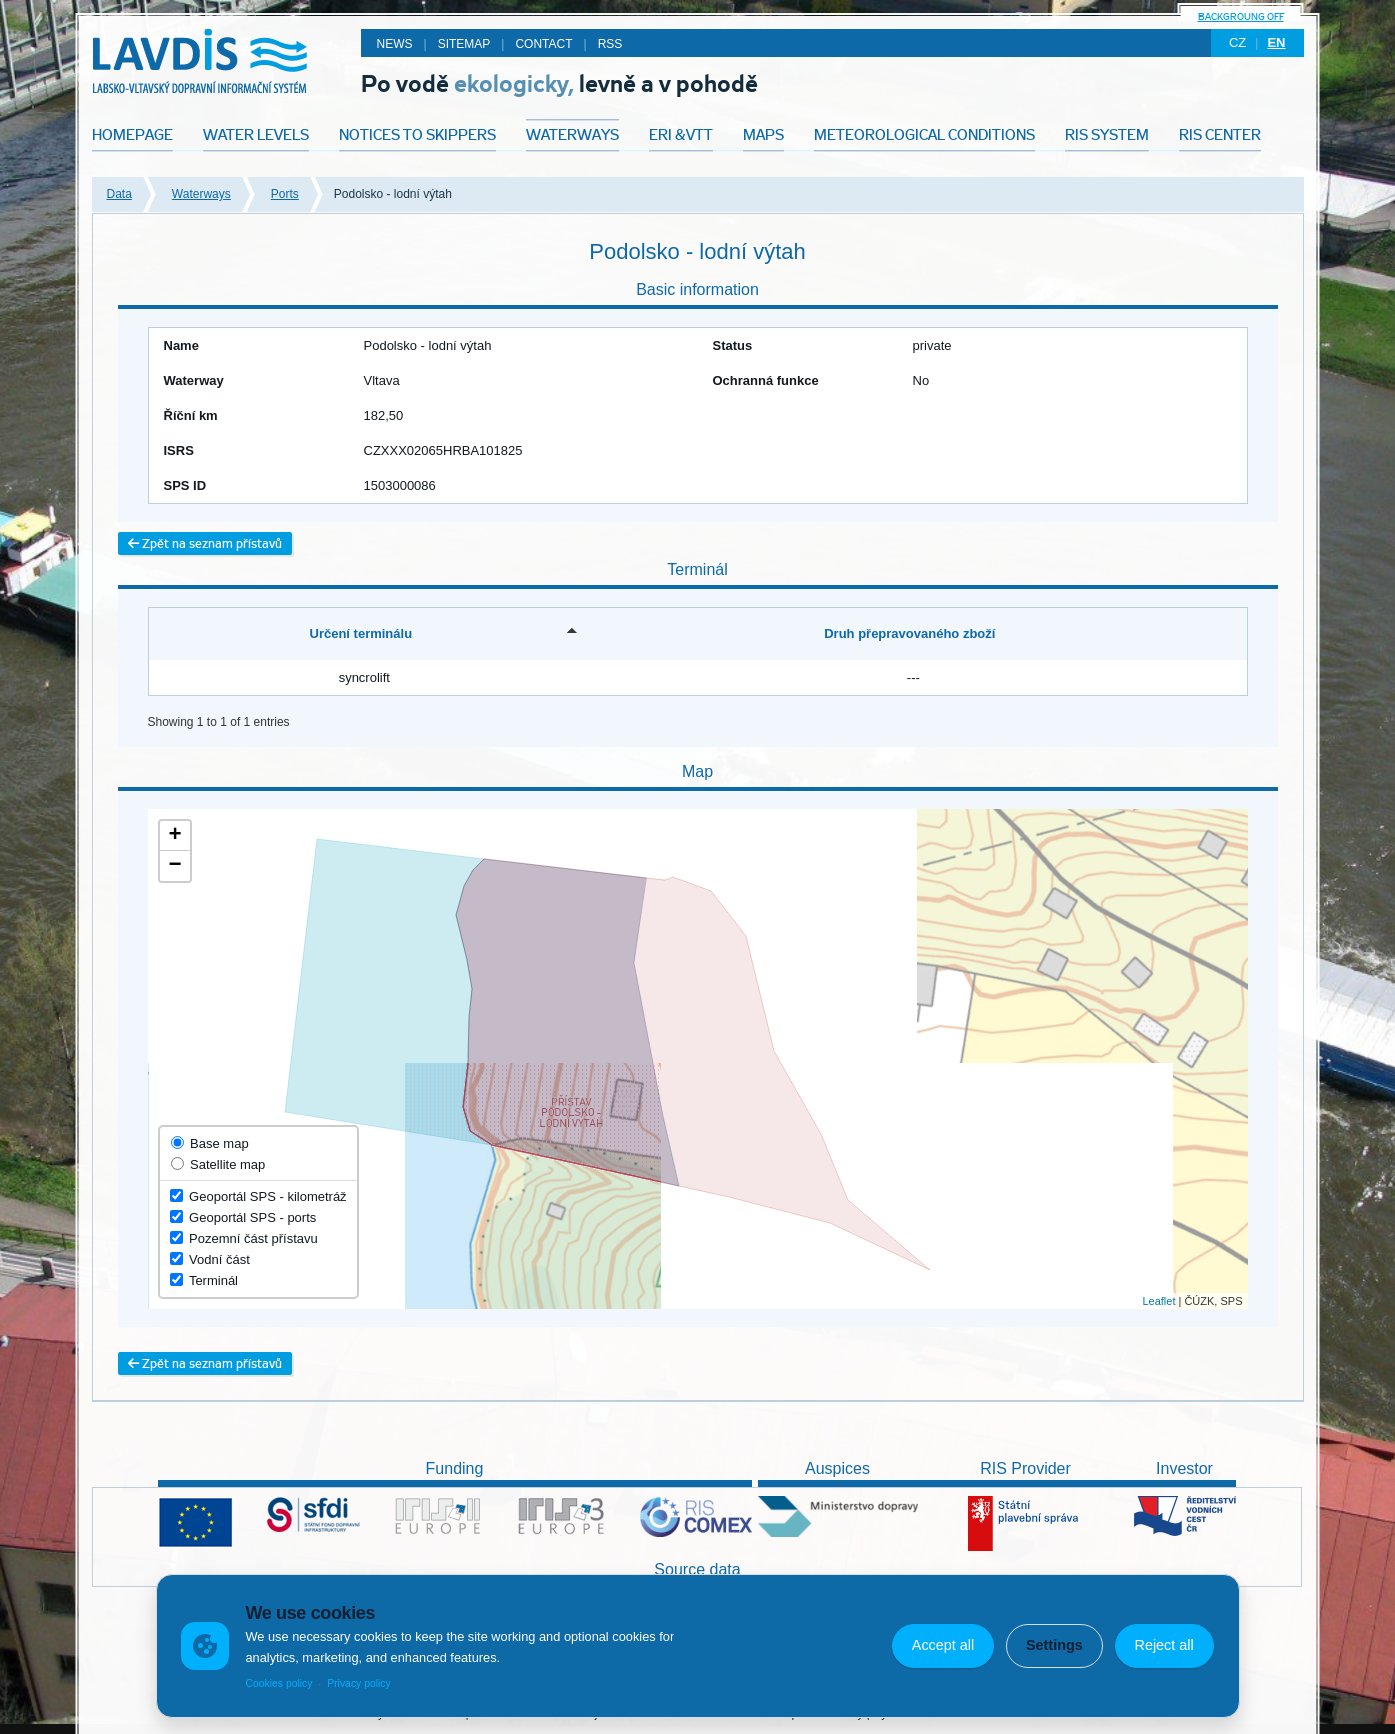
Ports (285, 194)
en (1276, 42)
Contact (543, 44)
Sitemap (464, 44)
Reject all (1163, 1645)
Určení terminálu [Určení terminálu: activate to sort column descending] (361, 633)
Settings (1054, 1645)
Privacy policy (359, 1683)
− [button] (174, 866)
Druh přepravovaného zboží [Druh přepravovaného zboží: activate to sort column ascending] (909, 633)
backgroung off (1241, 16)
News (395, 44)
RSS (610, 44)
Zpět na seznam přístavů (205, 543)
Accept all (943, 1645)
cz (1237, 42)
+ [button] (174, 836)
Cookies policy (278, 1683)
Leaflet (1158, 1301)
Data (119, 194)
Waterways (201, 194)
